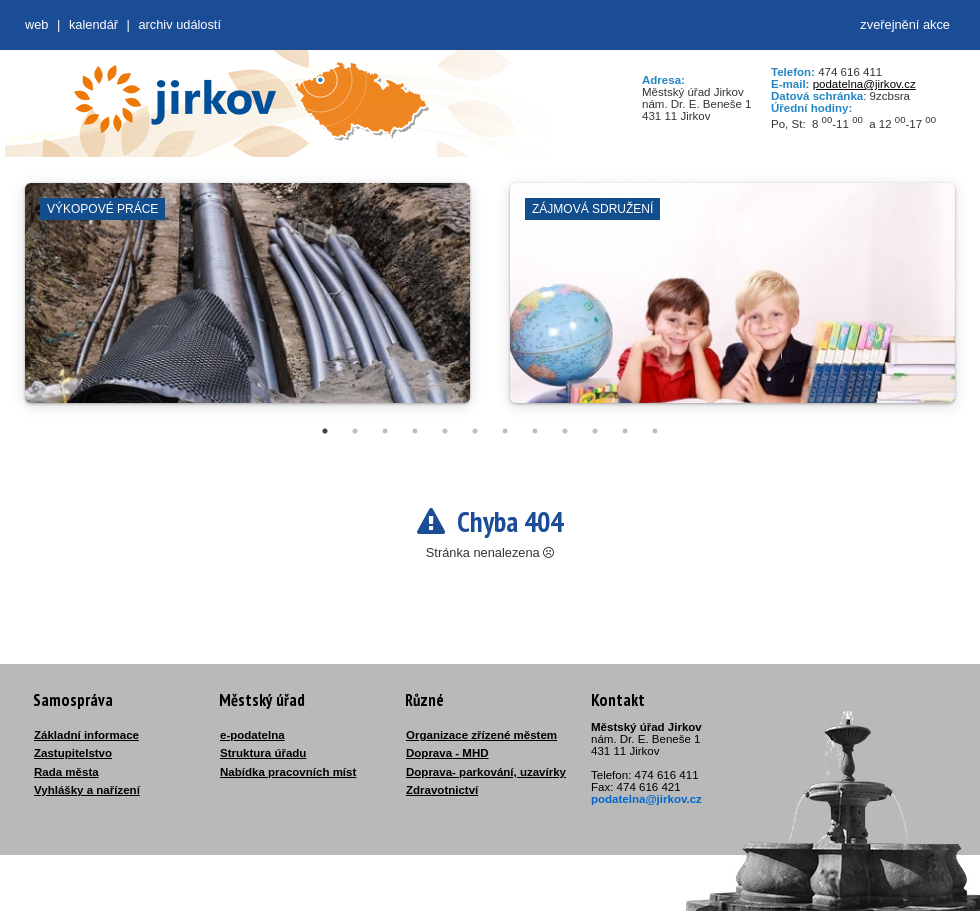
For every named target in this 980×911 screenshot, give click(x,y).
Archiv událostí (179, 24)
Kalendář (93, 24)
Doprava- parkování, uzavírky (486, 772)
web (36, 24)
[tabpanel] (247, 303)
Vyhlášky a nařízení (87, 790)
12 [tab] (655, 431)
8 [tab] (535, 431)
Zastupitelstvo (73, 753)
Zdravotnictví (442, 790)
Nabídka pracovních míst (288, 772)
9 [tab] (565, 431)
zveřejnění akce (905, 24)
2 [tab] (355, 431)
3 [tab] (385, 431)
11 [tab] (625, 431)
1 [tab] (325, 431)
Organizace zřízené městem (481, 735)
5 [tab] (445, 431)
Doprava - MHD (447, 753)
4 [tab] (415, 431)
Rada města (66, 772)
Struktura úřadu (263, 753)
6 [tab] (475, 431)
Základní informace (86, 735)
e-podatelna (252, 735)
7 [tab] (505, 431)
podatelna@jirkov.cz (864, 84)
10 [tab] (595, 431)
